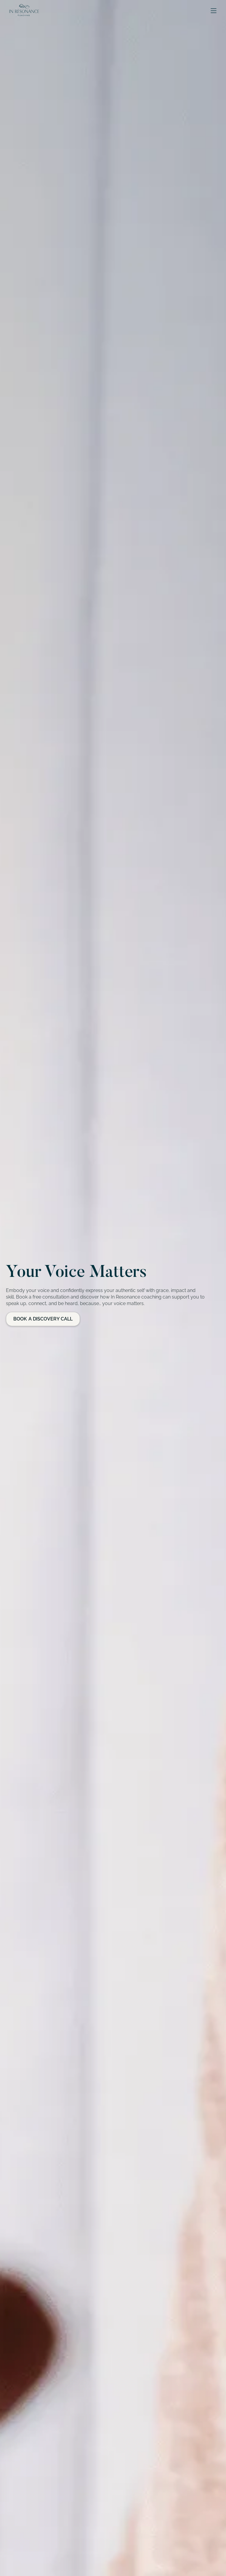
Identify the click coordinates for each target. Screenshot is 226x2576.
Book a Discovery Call (43, 1319)
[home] (23, 10)
